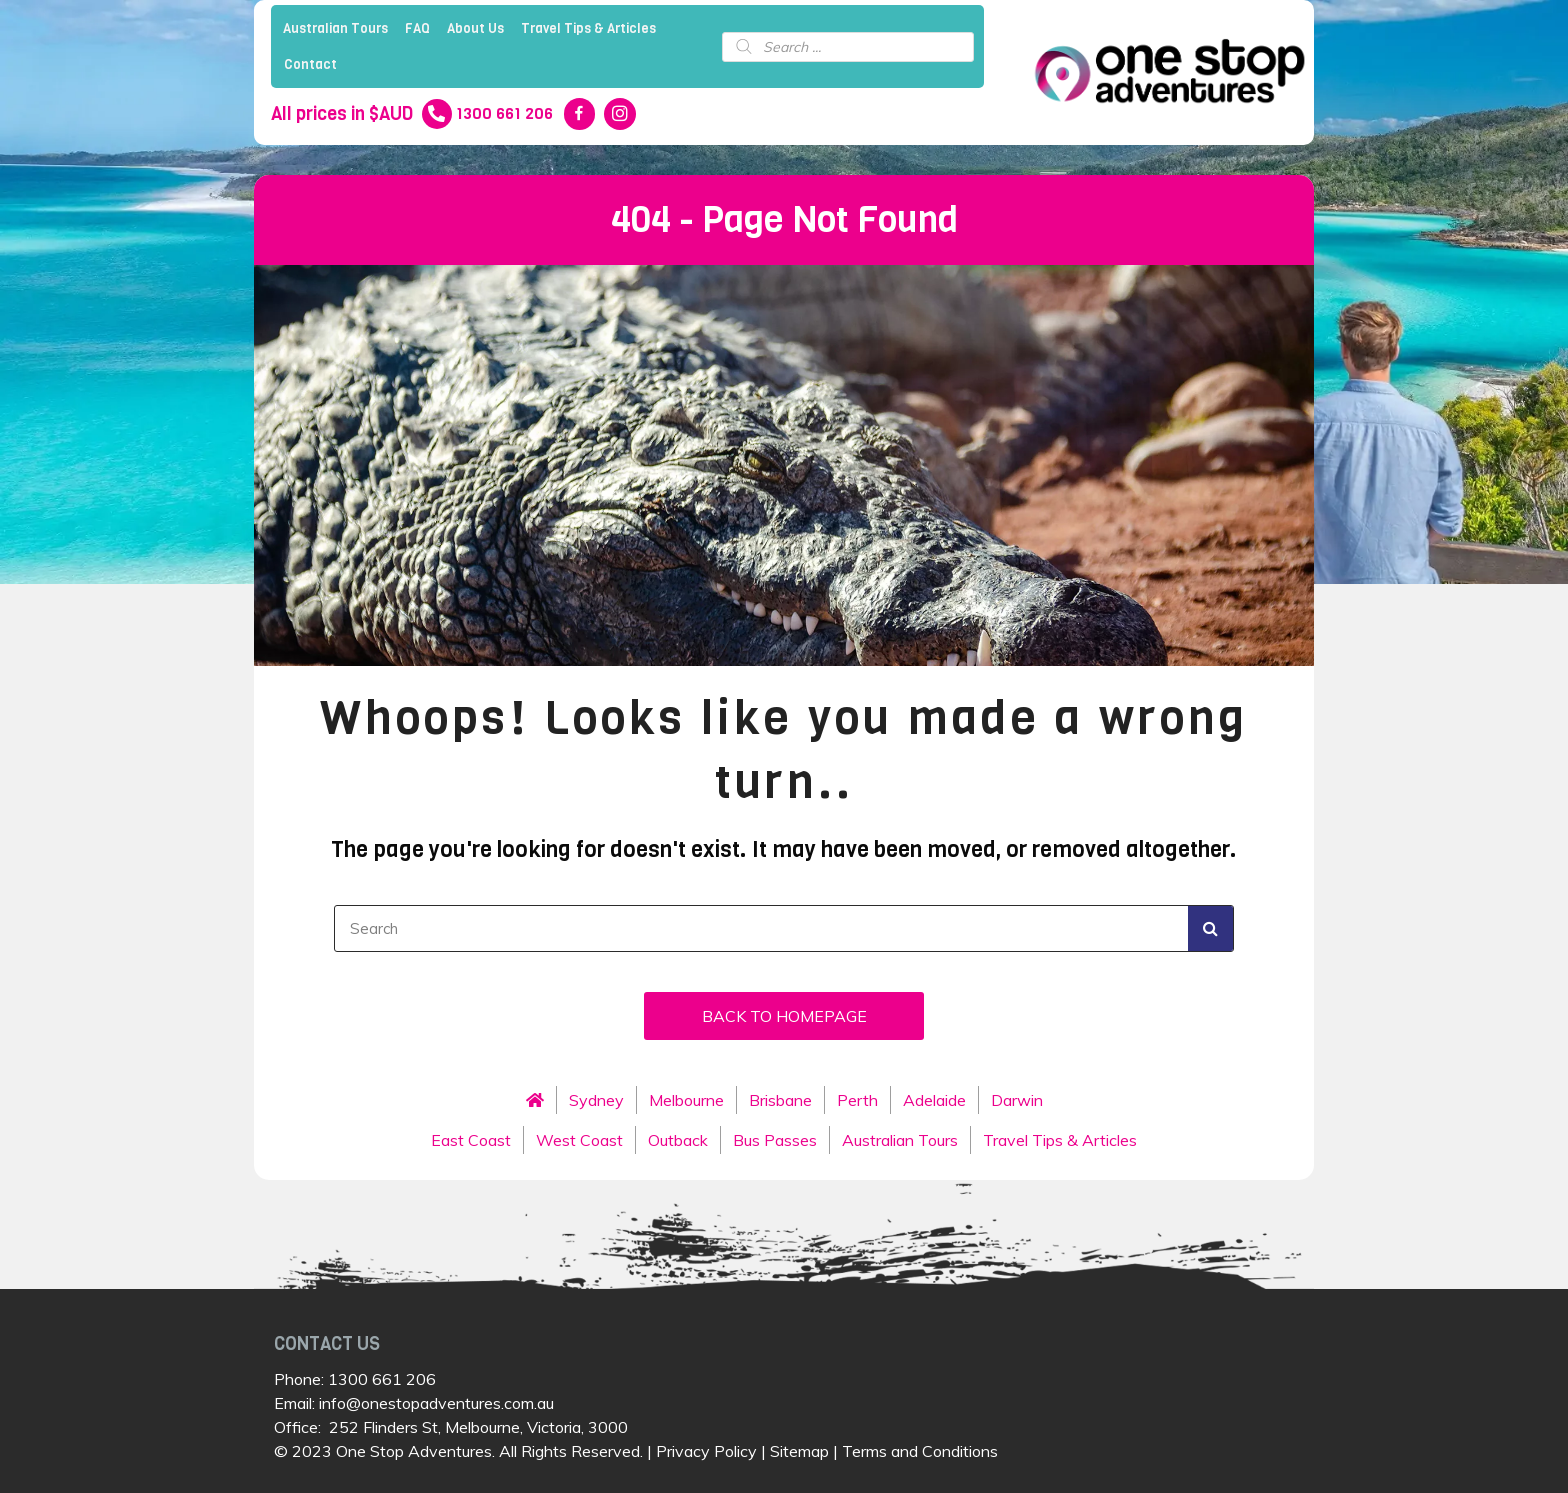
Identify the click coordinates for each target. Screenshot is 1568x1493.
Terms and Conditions (920, 1451)
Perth (857, 1100)
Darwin (1017, 1100)
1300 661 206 (382, 1379)
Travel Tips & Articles (588, 28)
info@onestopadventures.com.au (436, 1403)
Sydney (596, 1100)
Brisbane (780, 1100)
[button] (784, 1016)
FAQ (417, 28)
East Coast (471, 1140)
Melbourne (686, 1100)
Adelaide (934, 1100)
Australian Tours (335, 28)
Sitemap (799, 1451)
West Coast (579, 1140)
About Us (475, 28)
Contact (310, 64)
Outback (678, 1140)
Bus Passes (775, 1140)
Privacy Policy (706, 1451)
